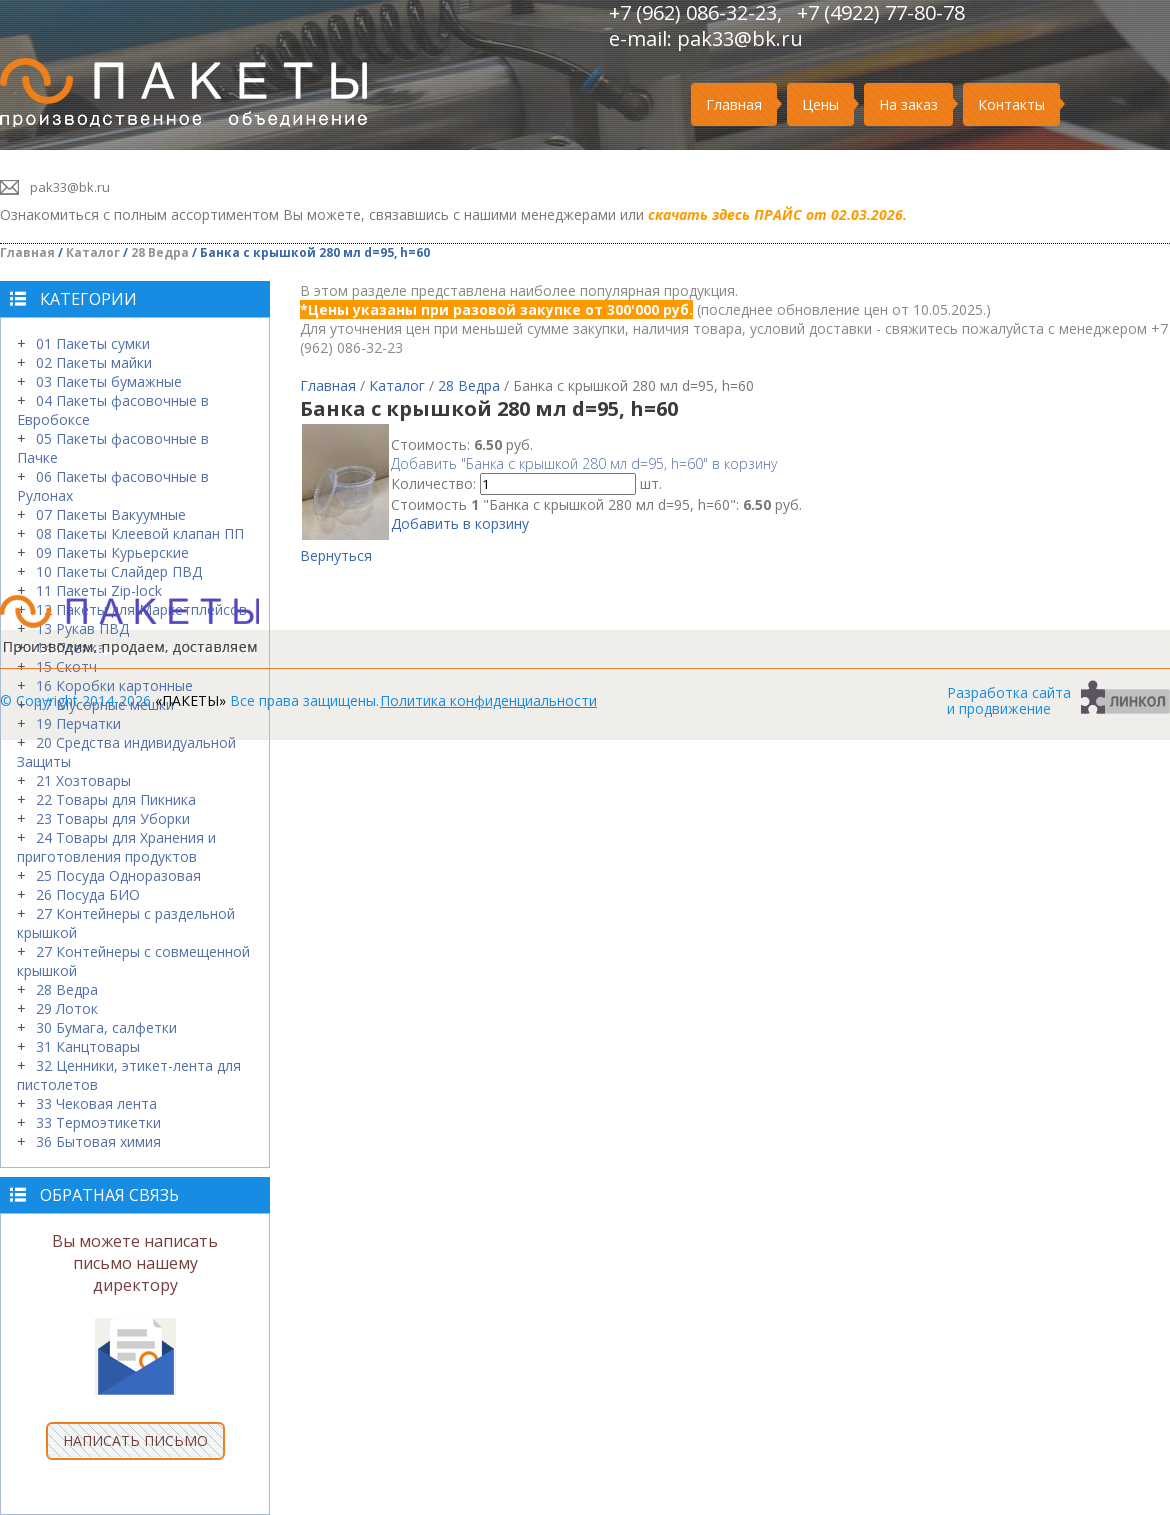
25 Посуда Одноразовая (118, 875)
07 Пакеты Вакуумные (111, 514)
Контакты (1011, 104)
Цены (820, 104)
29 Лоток (67, 1008)
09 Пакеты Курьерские (112, 552)
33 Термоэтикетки (98, 1122)
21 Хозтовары (83, 780)
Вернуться (336, 555)
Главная (734, 104)
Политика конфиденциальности (488, 700)
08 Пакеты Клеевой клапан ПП (140, 533)
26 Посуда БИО (88, 894)
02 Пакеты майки (94, 362)
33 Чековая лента (96, 1103)
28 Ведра (160, 252)
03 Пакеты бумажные (109, 381)
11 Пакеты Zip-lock (99, 590)
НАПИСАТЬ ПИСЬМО (135, 1440)
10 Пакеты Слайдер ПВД (119, 571)
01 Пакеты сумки (93, 343)
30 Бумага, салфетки (106, 1027)
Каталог (93, 252)
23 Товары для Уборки (113, 818)
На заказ (908, 104)
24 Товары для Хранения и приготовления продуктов (116, 847)
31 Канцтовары (88, 1046)
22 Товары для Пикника (116, 799)
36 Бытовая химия (98, 1141)
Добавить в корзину (460, 523)
